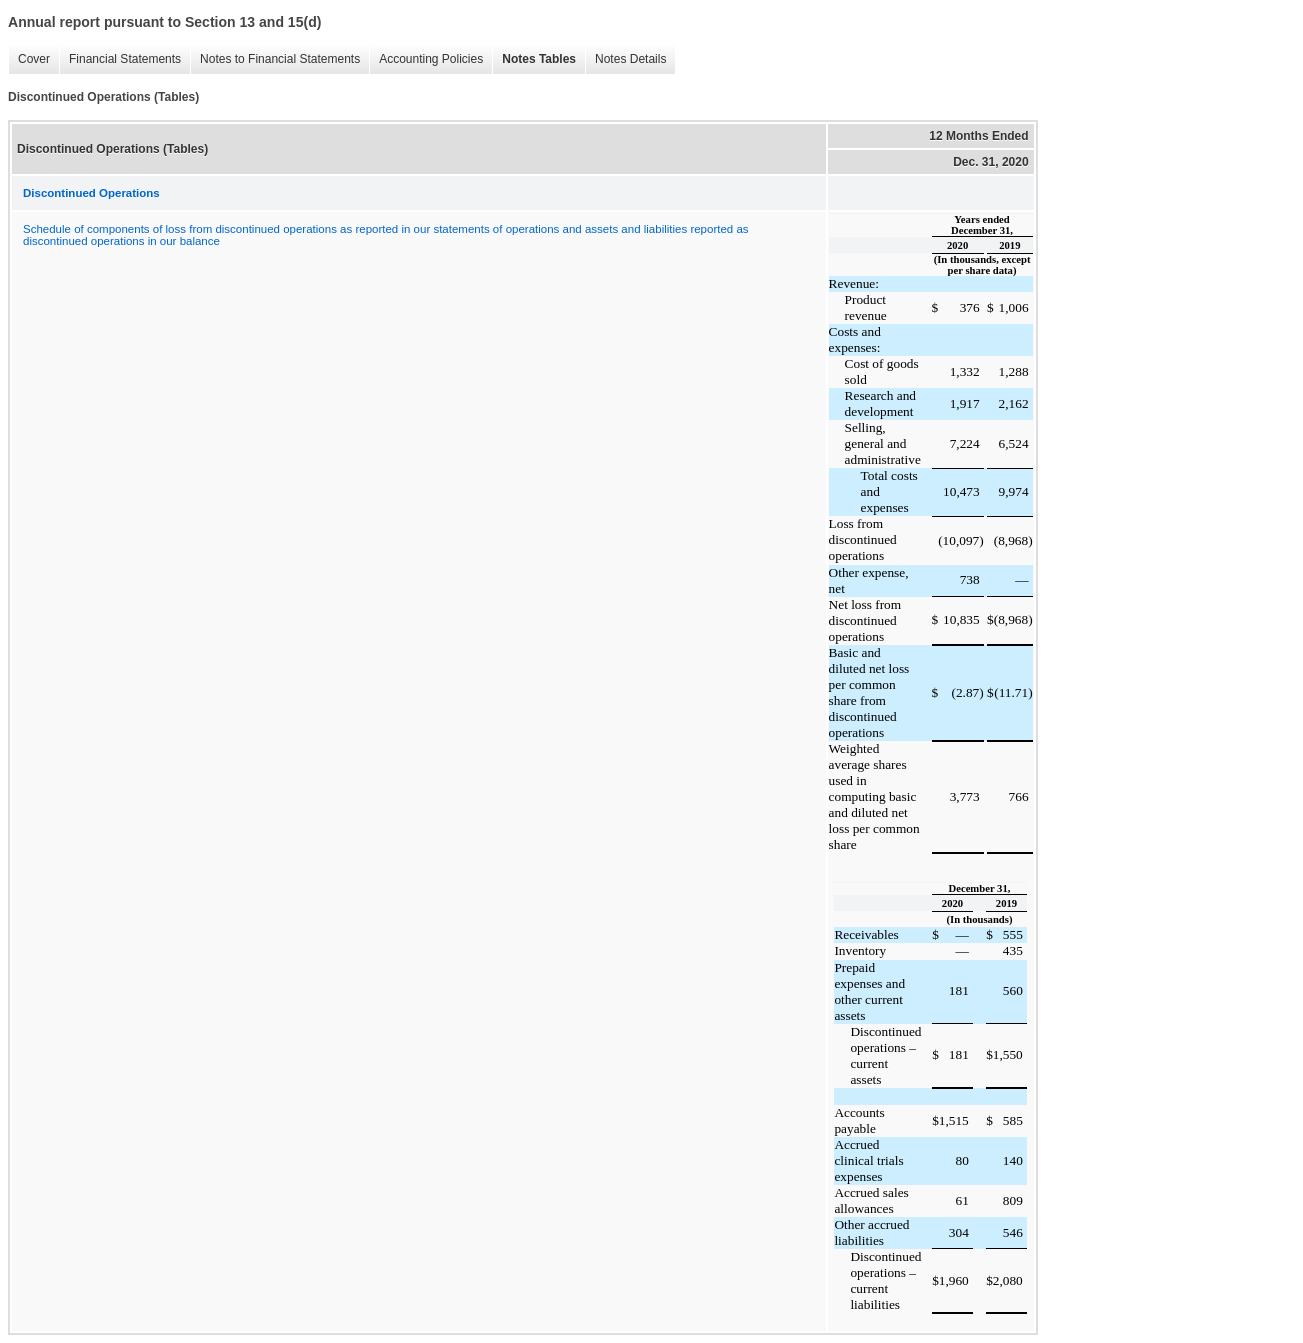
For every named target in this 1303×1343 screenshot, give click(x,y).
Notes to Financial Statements (275, 59)
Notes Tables (534, 59)
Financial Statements (120, 59)
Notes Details (625, 59)
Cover (29, 59)
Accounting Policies (426, 59)
